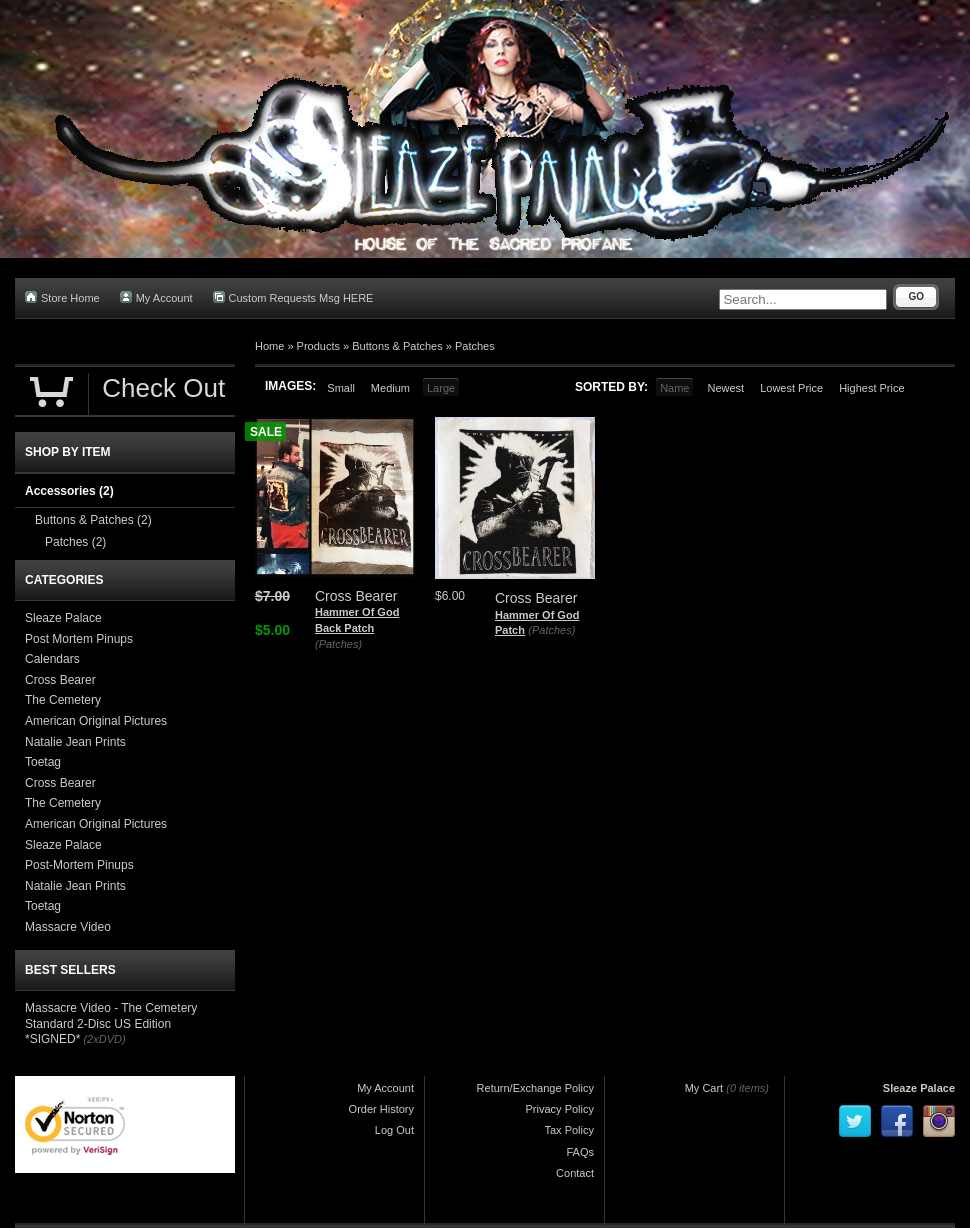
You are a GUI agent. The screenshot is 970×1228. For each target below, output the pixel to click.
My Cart (704, 1088)
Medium (390, 388)
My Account (156, 297)
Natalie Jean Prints (75, 742)
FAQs (580, 1152)
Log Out (394, 1130)
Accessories (69, 491)
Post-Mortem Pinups (79, 865)
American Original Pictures (96, 721)
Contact (575, 1173)
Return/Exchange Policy (535, 1088)
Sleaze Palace (63, 618)
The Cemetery (63, 700)
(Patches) (338, 644)
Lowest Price (791, 388)
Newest (725, 388)
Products (318, 346)
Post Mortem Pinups (79, 639)
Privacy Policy (560, 1109)
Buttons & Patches (397, 346)
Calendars (52, 659)
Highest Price (871, 388)
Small (341, 388)
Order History (381, 1109)
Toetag (43, 762)
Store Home (62, 297)
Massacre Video (68, 927)
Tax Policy (569, 1130)
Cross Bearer (60, 680)
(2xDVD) (104, 1039)
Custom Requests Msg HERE (293, 297)
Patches (475, 346)
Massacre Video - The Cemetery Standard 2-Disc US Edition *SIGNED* (111, 1023)
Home (269, 346)
